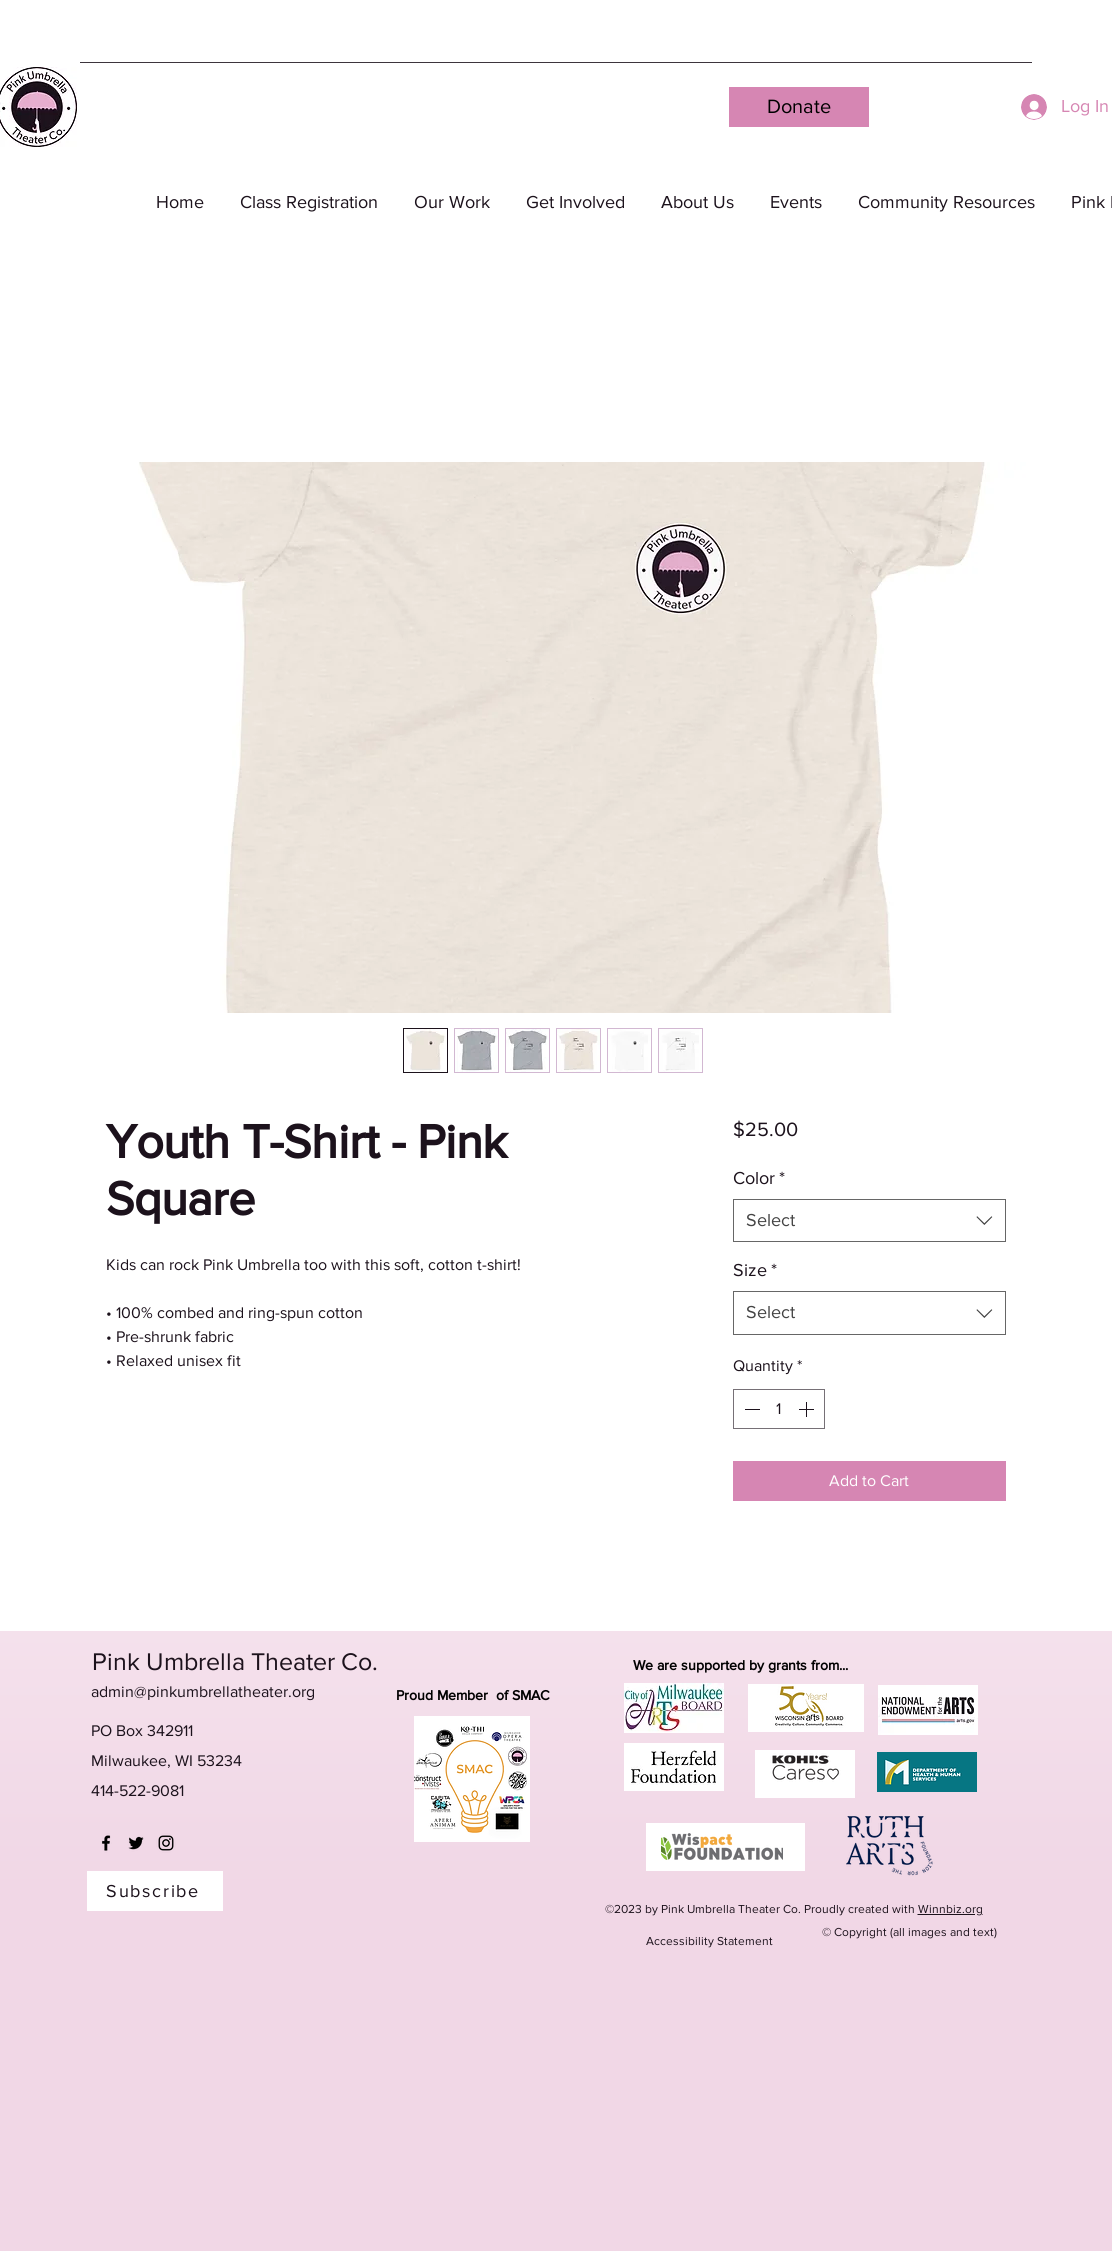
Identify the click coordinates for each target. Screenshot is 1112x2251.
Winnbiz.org (950, 1909)
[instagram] (166, 1843)
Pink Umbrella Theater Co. (235, 1661)
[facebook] (106, 1843)
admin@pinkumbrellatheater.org (203, 1691)
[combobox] (869, 1220)
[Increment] (808, 1409)
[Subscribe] (155, 1891)
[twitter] (136, 1843)
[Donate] (799, 107)
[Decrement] (750, 1409)
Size (755, 1270)
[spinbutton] (779, 1409)
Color (759, 1178)
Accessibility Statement (709, 1941)
